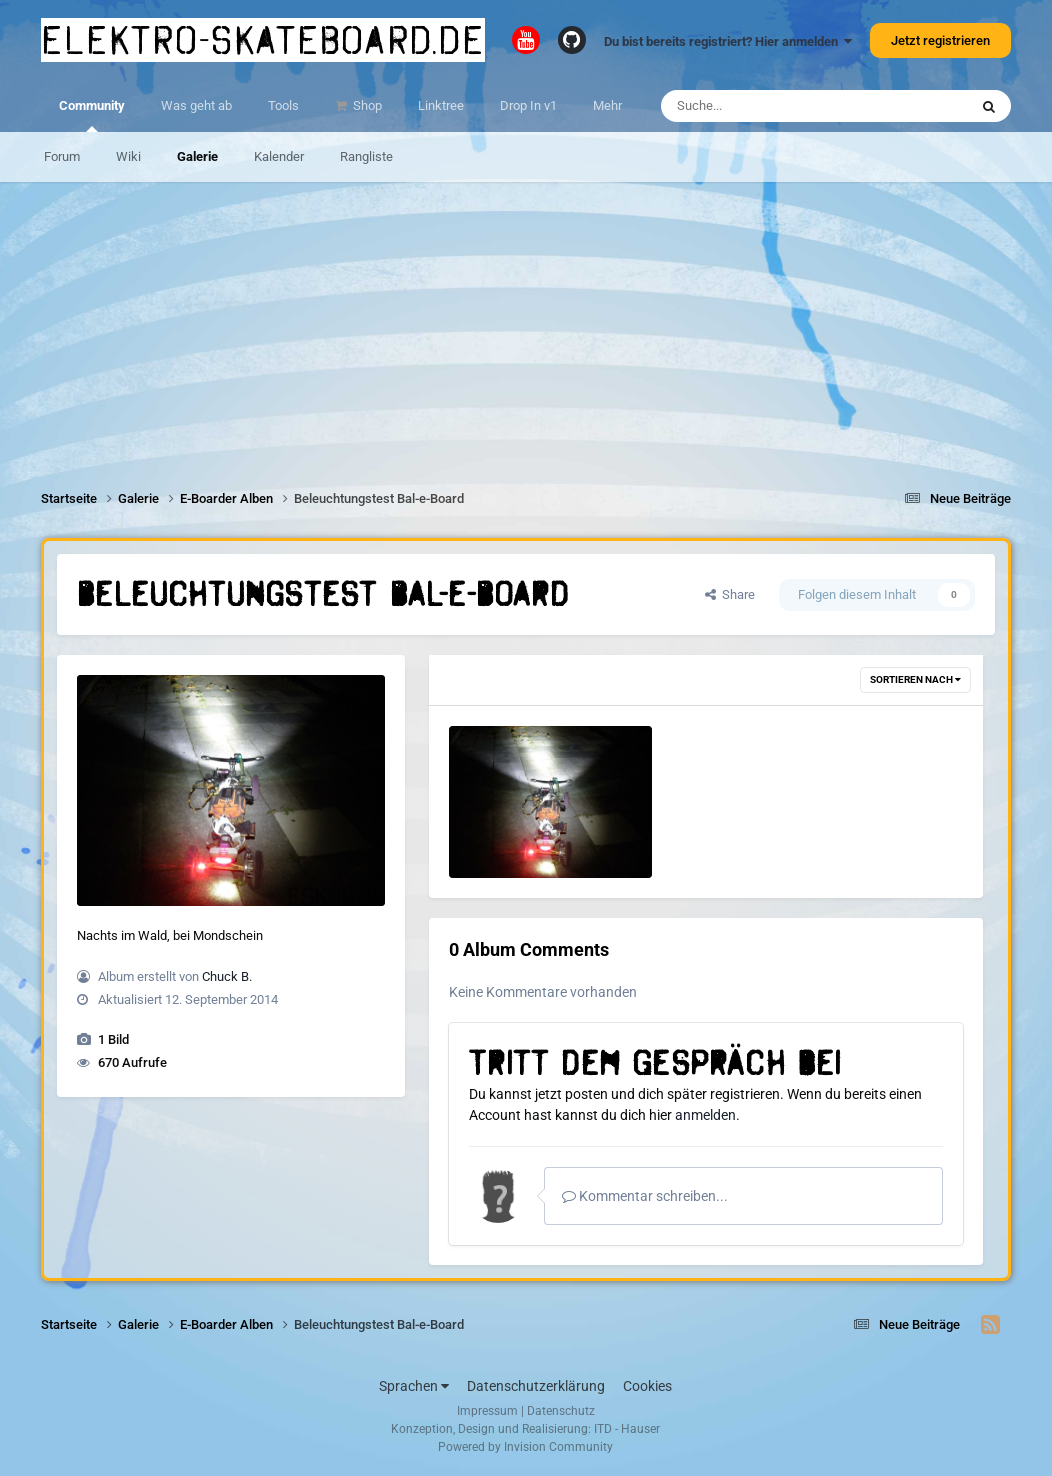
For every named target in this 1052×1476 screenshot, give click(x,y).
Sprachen (414, 1386)
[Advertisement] (526, 322)
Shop (366, 105)
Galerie (197, 156)
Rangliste (366, 156)
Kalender (279, 156)
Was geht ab (196, 105)
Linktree (441, 105)
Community (92, 115)
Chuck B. (227, 976)
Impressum (487, 1411)
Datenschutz (561, 1411)
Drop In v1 (528, 105)
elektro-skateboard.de (263, 40)
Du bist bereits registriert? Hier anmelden (728, 41)
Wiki (128, 156)
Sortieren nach (915, 679)
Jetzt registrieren (940, 40)
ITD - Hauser (627, 1429)
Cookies (647, 1386)
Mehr (607, 105)
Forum (62, 156)
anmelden (705, 1115)
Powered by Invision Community (525, 1447)
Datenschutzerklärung (536, 1386)
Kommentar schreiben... (645, 1196)
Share (730, 594)
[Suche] (775, 106)
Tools (283, 105)
